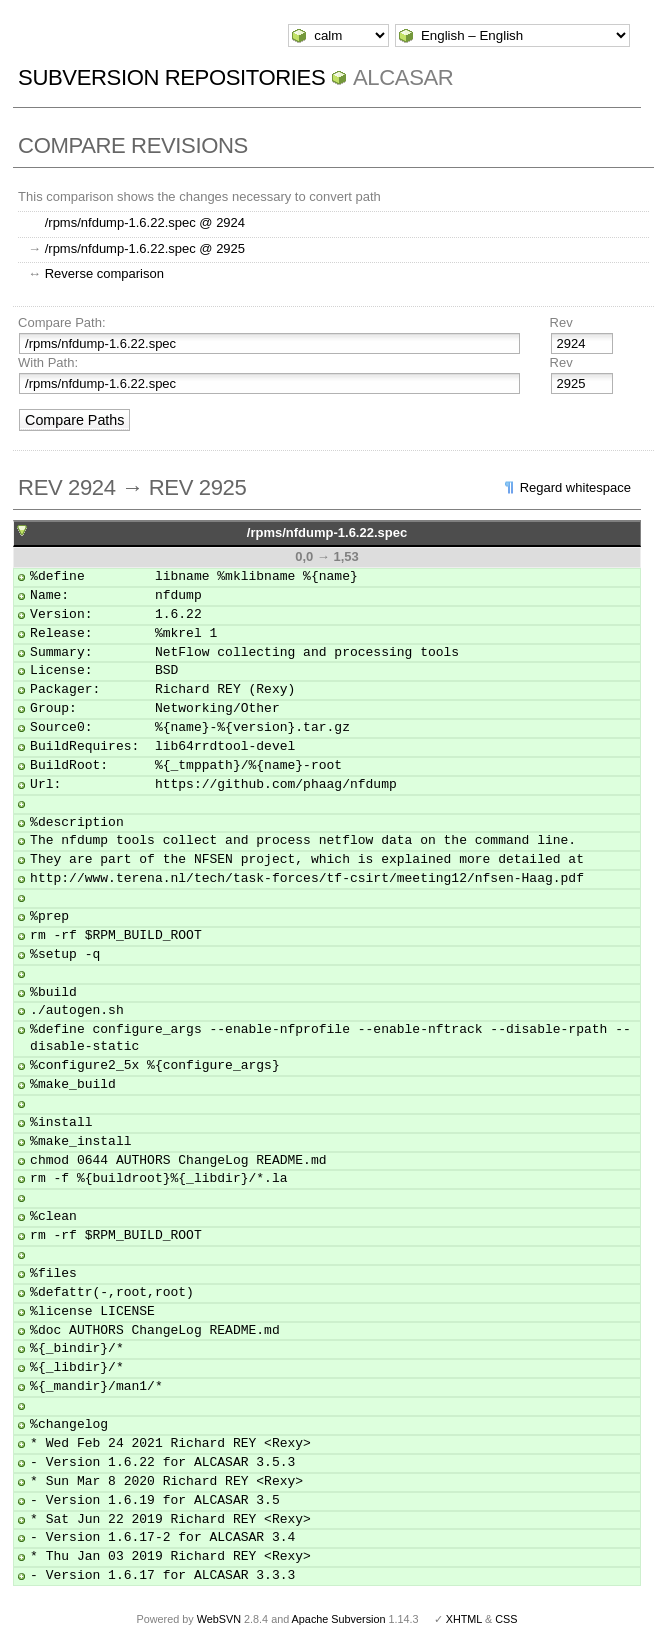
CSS (506, 1619)
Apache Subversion (339, 1619)
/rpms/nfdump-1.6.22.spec (327, 532)
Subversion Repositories (171, 77)
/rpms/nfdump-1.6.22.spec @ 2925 (145, 248)
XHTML (464, 1619)
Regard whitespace (575, 487)
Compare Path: (61, 322)
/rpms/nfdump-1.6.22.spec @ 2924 (145, 222)
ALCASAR (403, 77)
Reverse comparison (104, 273)
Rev (561, 322)
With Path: (48, 362)
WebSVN (219, 1619)
